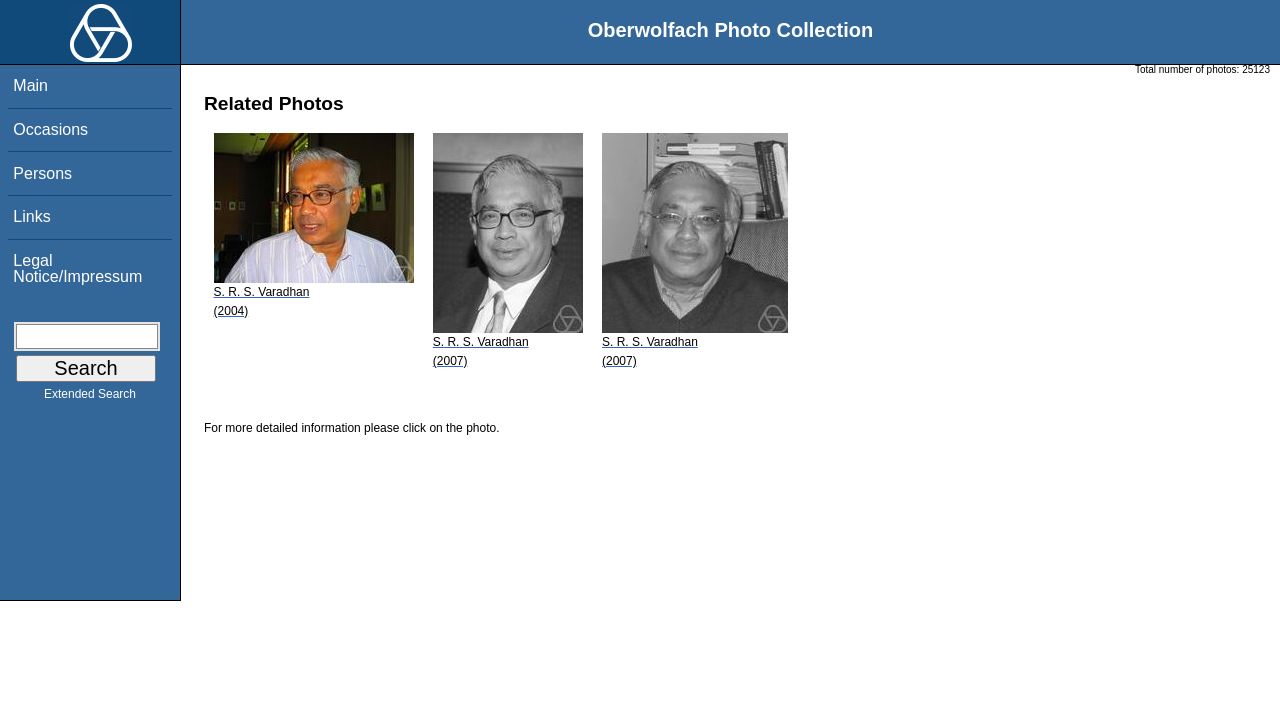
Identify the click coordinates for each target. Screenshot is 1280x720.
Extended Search (90, 398)
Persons (42, 173)
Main (30, 85)
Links (31, 216)
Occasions (50, 129)
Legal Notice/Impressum (77, 268)
